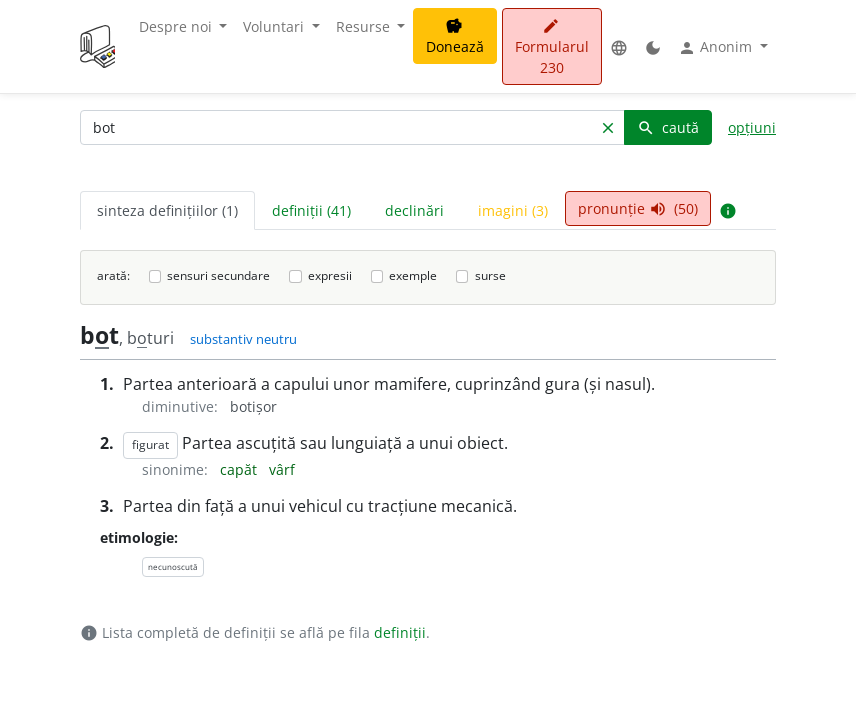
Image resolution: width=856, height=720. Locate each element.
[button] (619, 46)
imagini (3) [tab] (513, 210)
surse (490, 275)
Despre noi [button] (177, 26)
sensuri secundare (218, 275)
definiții (400, 632)
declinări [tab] (414, 210)
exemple (413, 275)
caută (668, 127)
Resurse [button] (365, 26)
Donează (455, 37)
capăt (240, 469)
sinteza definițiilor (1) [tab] (167, 210)
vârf (282, 469)
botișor (253, 406)
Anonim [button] (717, 47)
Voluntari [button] (275, 26)
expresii (330, 275)
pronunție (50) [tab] (638, 208)
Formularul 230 (552, 47)
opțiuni (752, 127)
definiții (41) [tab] (311, 210)
